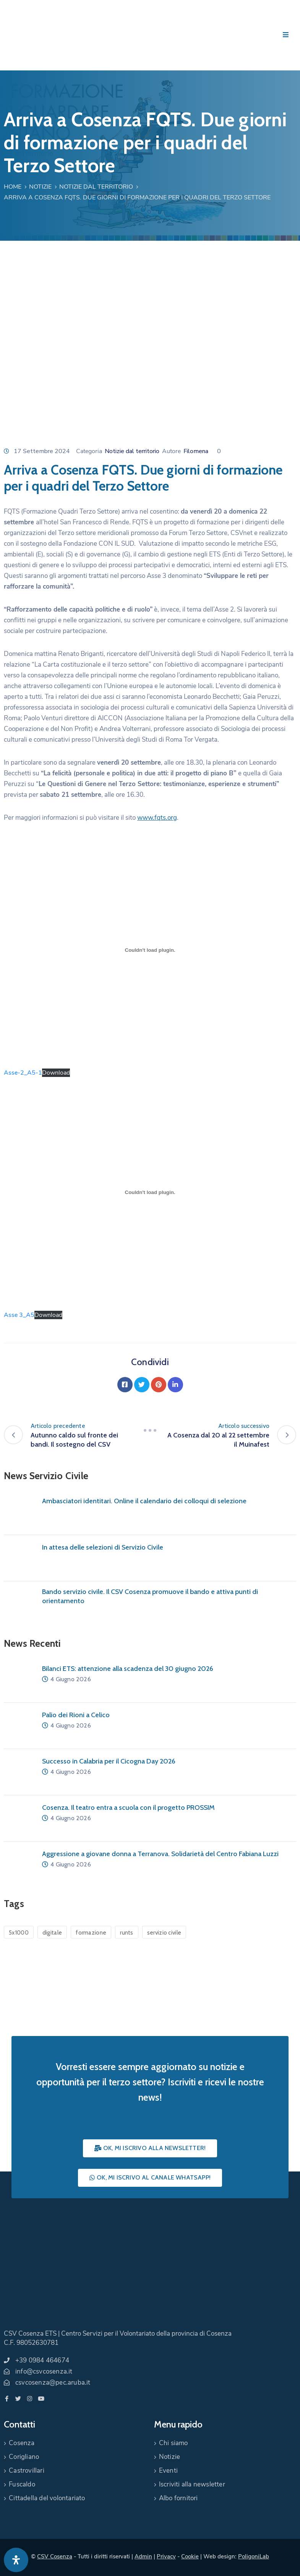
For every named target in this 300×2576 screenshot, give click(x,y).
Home (12, 187)
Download (56, 1073)
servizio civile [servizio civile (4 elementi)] (164, 1932)
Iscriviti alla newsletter (192, 2484)
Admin (143, 2556)
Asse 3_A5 (19, 1315)
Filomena (195, 451)
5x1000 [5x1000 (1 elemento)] (19, 1932)
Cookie (190, 2556)
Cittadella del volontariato (47, 2498)
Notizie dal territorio (96, 187)
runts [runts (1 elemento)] (126, 1932)
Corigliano (24, 2456)
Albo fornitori (178, 2498)
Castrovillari (26, 2470)
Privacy (166, 2556)
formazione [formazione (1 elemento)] (91, 1932)
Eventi (168, 2470)
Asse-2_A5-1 (23, 1073)
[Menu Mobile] (285, 35)
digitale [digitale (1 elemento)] (52, 1932)
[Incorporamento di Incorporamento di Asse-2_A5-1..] (150, 950)
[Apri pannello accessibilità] (16, 2560)
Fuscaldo (22, 2484)
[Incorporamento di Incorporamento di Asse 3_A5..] (150, 1192)
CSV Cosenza (54, 2556)
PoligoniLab (253, 2556)
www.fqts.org (157, 817)
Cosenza (21, 2443)
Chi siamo (173, 2443)
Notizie (40, 187)
